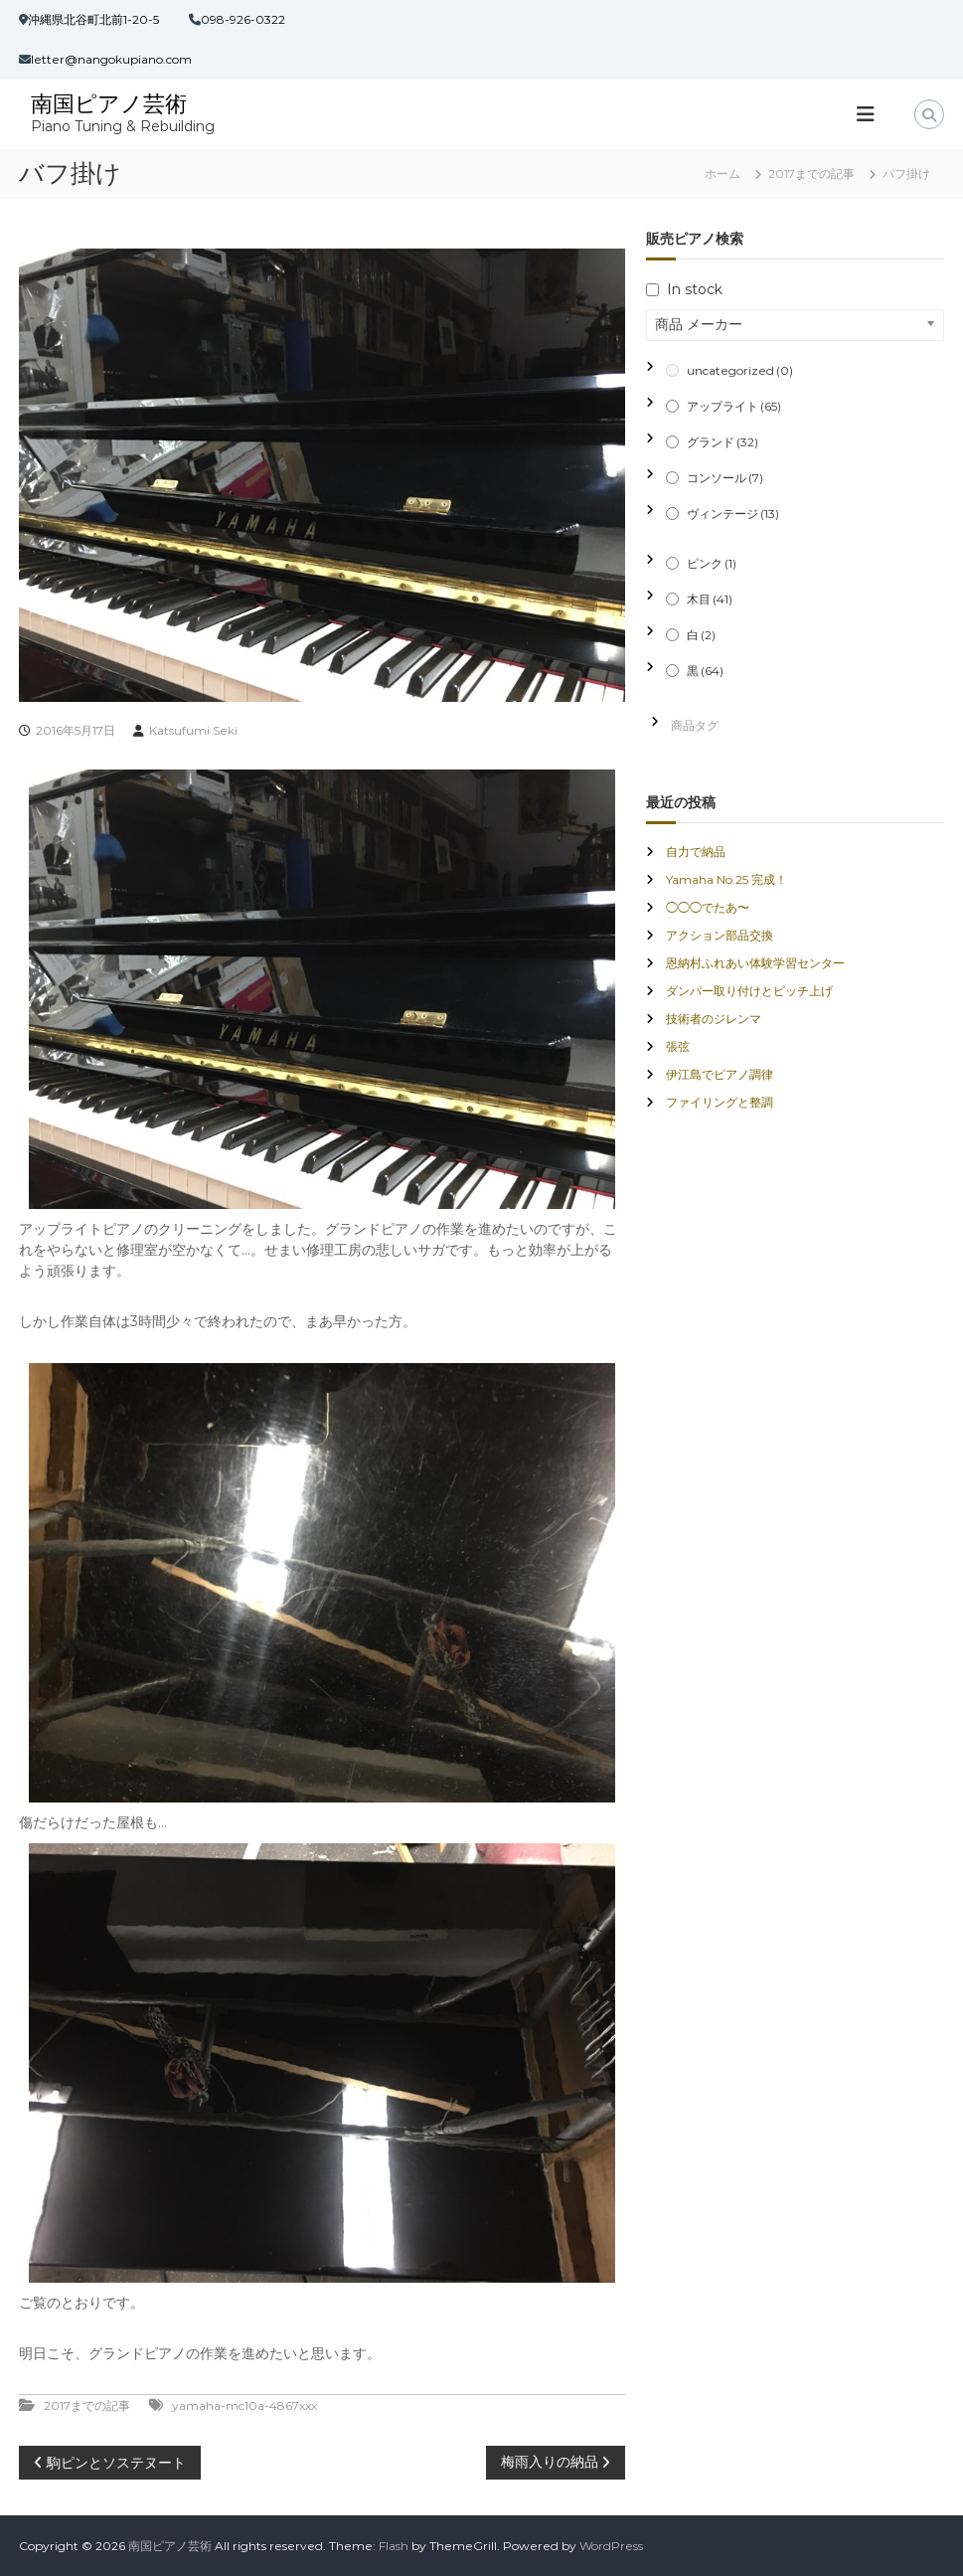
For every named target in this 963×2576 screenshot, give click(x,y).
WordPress (611, 2545)
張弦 (678, 1046)
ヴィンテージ (733, 513)
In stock (694, 289)
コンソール (725, 477)
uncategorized (740, 370)
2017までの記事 (811, 173)
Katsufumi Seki (193, 730)
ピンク (711, 563)
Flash (393, 2545)
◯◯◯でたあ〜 (707, 907)
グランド (722, 441)
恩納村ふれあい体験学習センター (755, 962)
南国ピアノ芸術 (109, 103)
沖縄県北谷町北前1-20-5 (93, 19)
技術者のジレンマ (713, 1018)
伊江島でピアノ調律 (719, 1074)
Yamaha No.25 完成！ (726, 879)
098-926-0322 (243, 19)
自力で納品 (695, 851)
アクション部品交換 (719, 935)
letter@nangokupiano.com (111, 59)
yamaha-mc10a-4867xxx (244, 2405)
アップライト (734, 406)
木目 (709, 599)
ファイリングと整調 (719, 1102)
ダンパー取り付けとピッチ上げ (749, 990)
